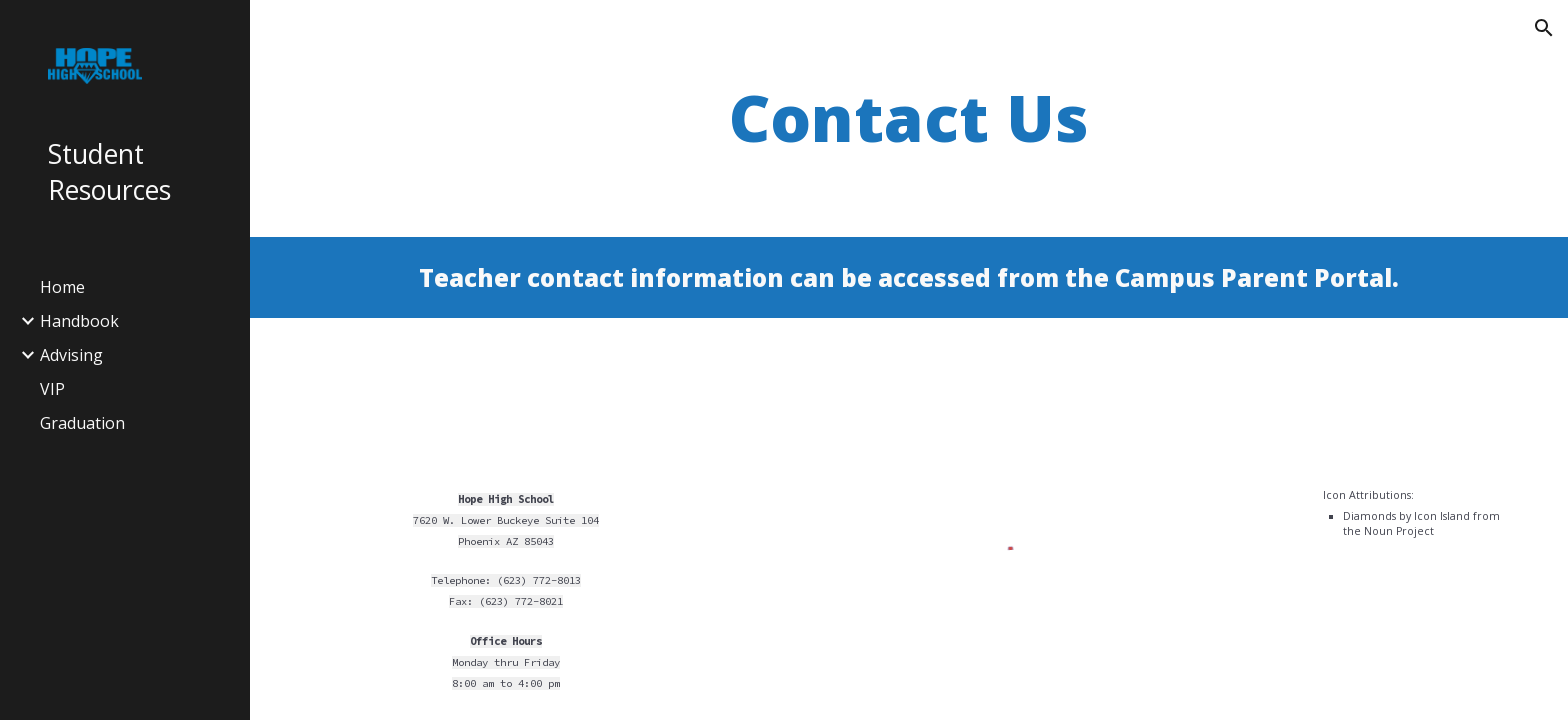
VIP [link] (52, 389)
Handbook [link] (79, 321)
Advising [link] (71, 355)
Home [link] (62, 287)
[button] (1544, 28)
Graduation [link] (82, 423)
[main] (908, 118)
